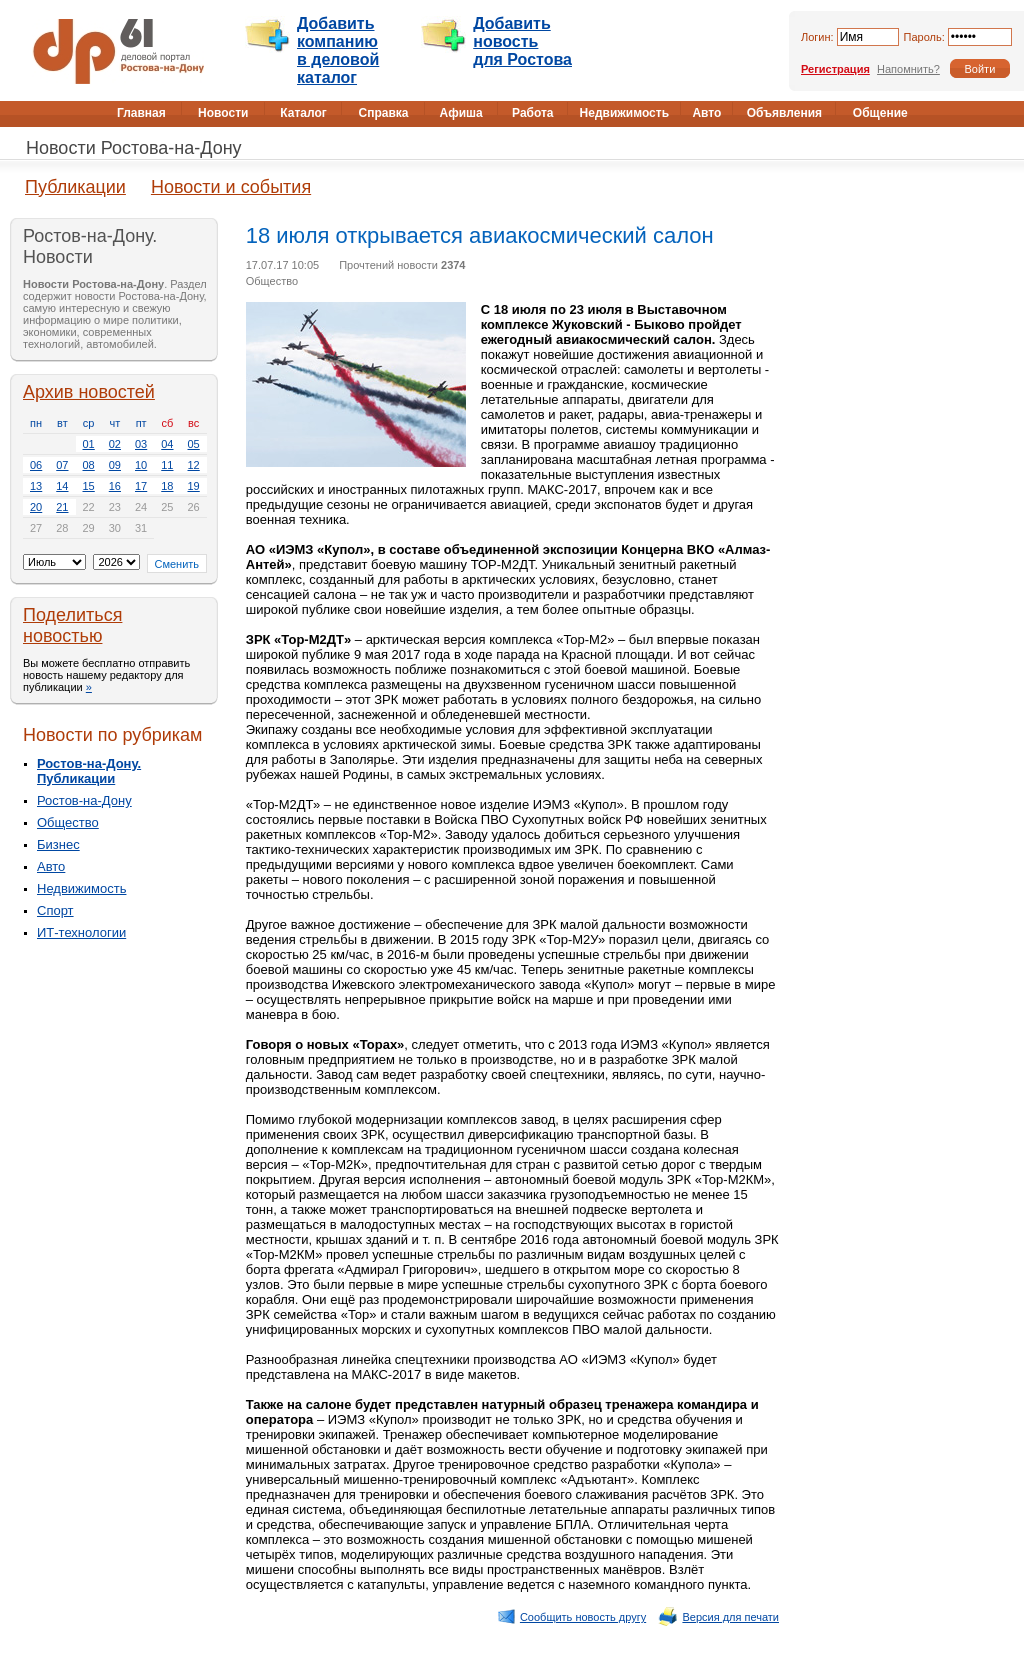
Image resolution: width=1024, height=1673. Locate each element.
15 (89, 486)
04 (167, 444)
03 (141, 444)
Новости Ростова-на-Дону (134, 148)
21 (62, 507)
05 (194, 444)
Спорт (55, 910)
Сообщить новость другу (572, 1617)
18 (167, 486)
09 (115, 465)
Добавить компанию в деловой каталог (338, 50)
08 (89, 465)
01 (89, 444)
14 (62, 486)
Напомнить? (908, 69)
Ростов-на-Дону (84, 800)
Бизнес (58, 844)
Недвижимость (81, 888)
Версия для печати (718, 1617)
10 (141, 465)
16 (115, 486)
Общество (68, 822)
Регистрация (835, 69)
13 (36, 486)
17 (141, 486)
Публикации (75, 187)
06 (36, 465)
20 (36, 507)
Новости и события (231, 187)
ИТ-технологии (81, 932)
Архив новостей (89, 392)
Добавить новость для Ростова (522, 41)
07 (62, 465)
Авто (51, 866)
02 (115, 444)
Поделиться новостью (72, 625)
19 (194, 486)
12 (194, 465)
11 (167, 465)
